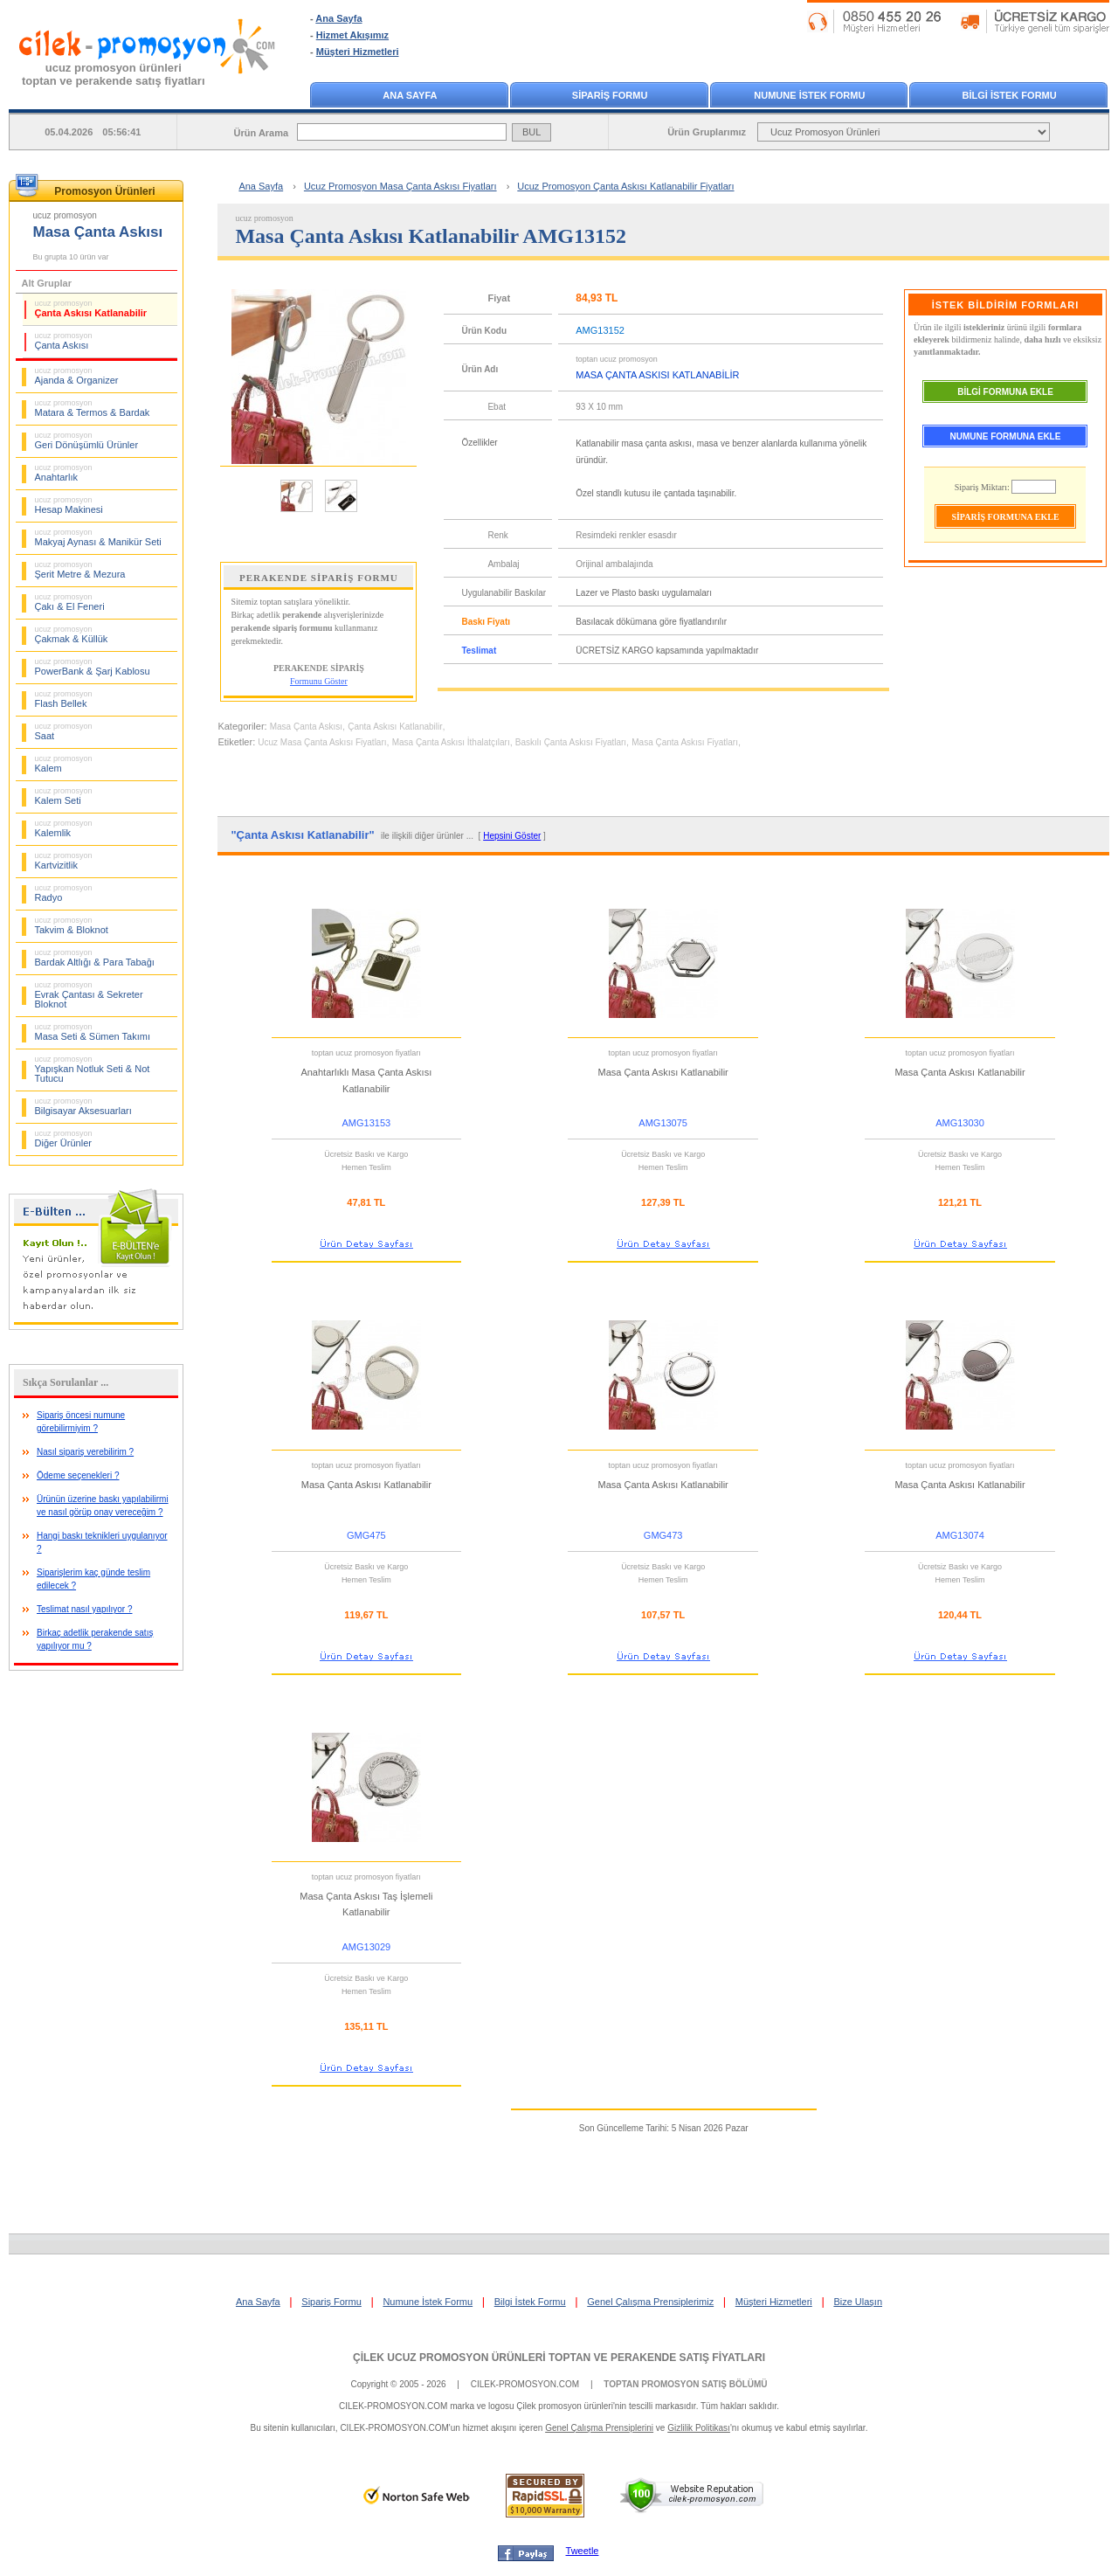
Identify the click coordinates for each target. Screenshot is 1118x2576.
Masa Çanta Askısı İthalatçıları (451, 742)
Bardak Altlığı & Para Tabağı (95, 957)
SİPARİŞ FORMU (610, 95)
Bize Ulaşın (857, 2301)
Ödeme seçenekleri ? (78, 1475)
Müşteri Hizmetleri (357, 51)
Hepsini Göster (512, 836)
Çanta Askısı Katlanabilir (91, 308)
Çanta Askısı (64, 340)
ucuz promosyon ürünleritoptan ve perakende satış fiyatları (113, 74)
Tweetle (582, 2550)
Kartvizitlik (64, 860)
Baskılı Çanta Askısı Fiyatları (570, 742)
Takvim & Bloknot (71, 925)
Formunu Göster (319, 681)
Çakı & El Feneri (70, 602)
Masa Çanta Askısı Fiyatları (684, 742)
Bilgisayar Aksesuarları (83, 1106)
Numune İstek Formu (428, 2301)
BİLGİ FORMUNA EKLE (1005, 392)
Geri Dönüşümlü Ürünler (87, 440)
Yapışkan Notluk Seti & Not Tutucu (92, 1069)
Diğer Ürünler (64, 1138)
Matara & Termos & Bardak (92, 408)
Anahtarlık (64, 472)
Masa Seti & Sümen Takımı (92, 1032)
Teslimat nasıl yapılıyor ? (85, 1609)
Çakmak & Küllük (71, 634)
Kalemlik (64, 828)
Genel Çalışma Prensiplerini (599, 2428)
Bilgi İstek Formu (530, 2301)
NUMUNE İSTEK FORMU (809, 95)
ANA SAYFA (410, 95)
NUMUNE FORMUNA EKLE (1005, 436)
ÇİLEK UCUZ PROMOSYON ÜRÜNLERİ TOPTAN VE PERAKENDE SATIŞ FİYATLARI (559, 2357)
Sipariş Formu (331, 2301)
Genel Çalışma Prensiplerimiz (650, 2301)
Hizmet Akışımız (352, 35)
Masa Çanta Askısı (306, 726)
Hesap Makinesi (69, 505)
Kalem (64, 763)
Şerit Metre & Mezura (80, 569)
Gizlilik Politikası (698, 2428)
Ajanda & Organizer (77, 375)
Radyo (64, 893)
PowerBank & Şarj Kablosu (92, 666)
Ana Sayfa (338, 18)
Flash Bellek (64, 699)
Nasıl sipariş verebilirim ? (85, 1452)
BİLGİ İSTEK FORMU (1010, 95)
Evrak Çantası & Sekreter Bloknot (89, 994)
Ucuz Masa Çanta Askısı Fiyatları (322, 742)
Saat (64, 731)
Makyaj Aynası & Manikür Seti (98, 537)
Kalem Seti (64, 796)
